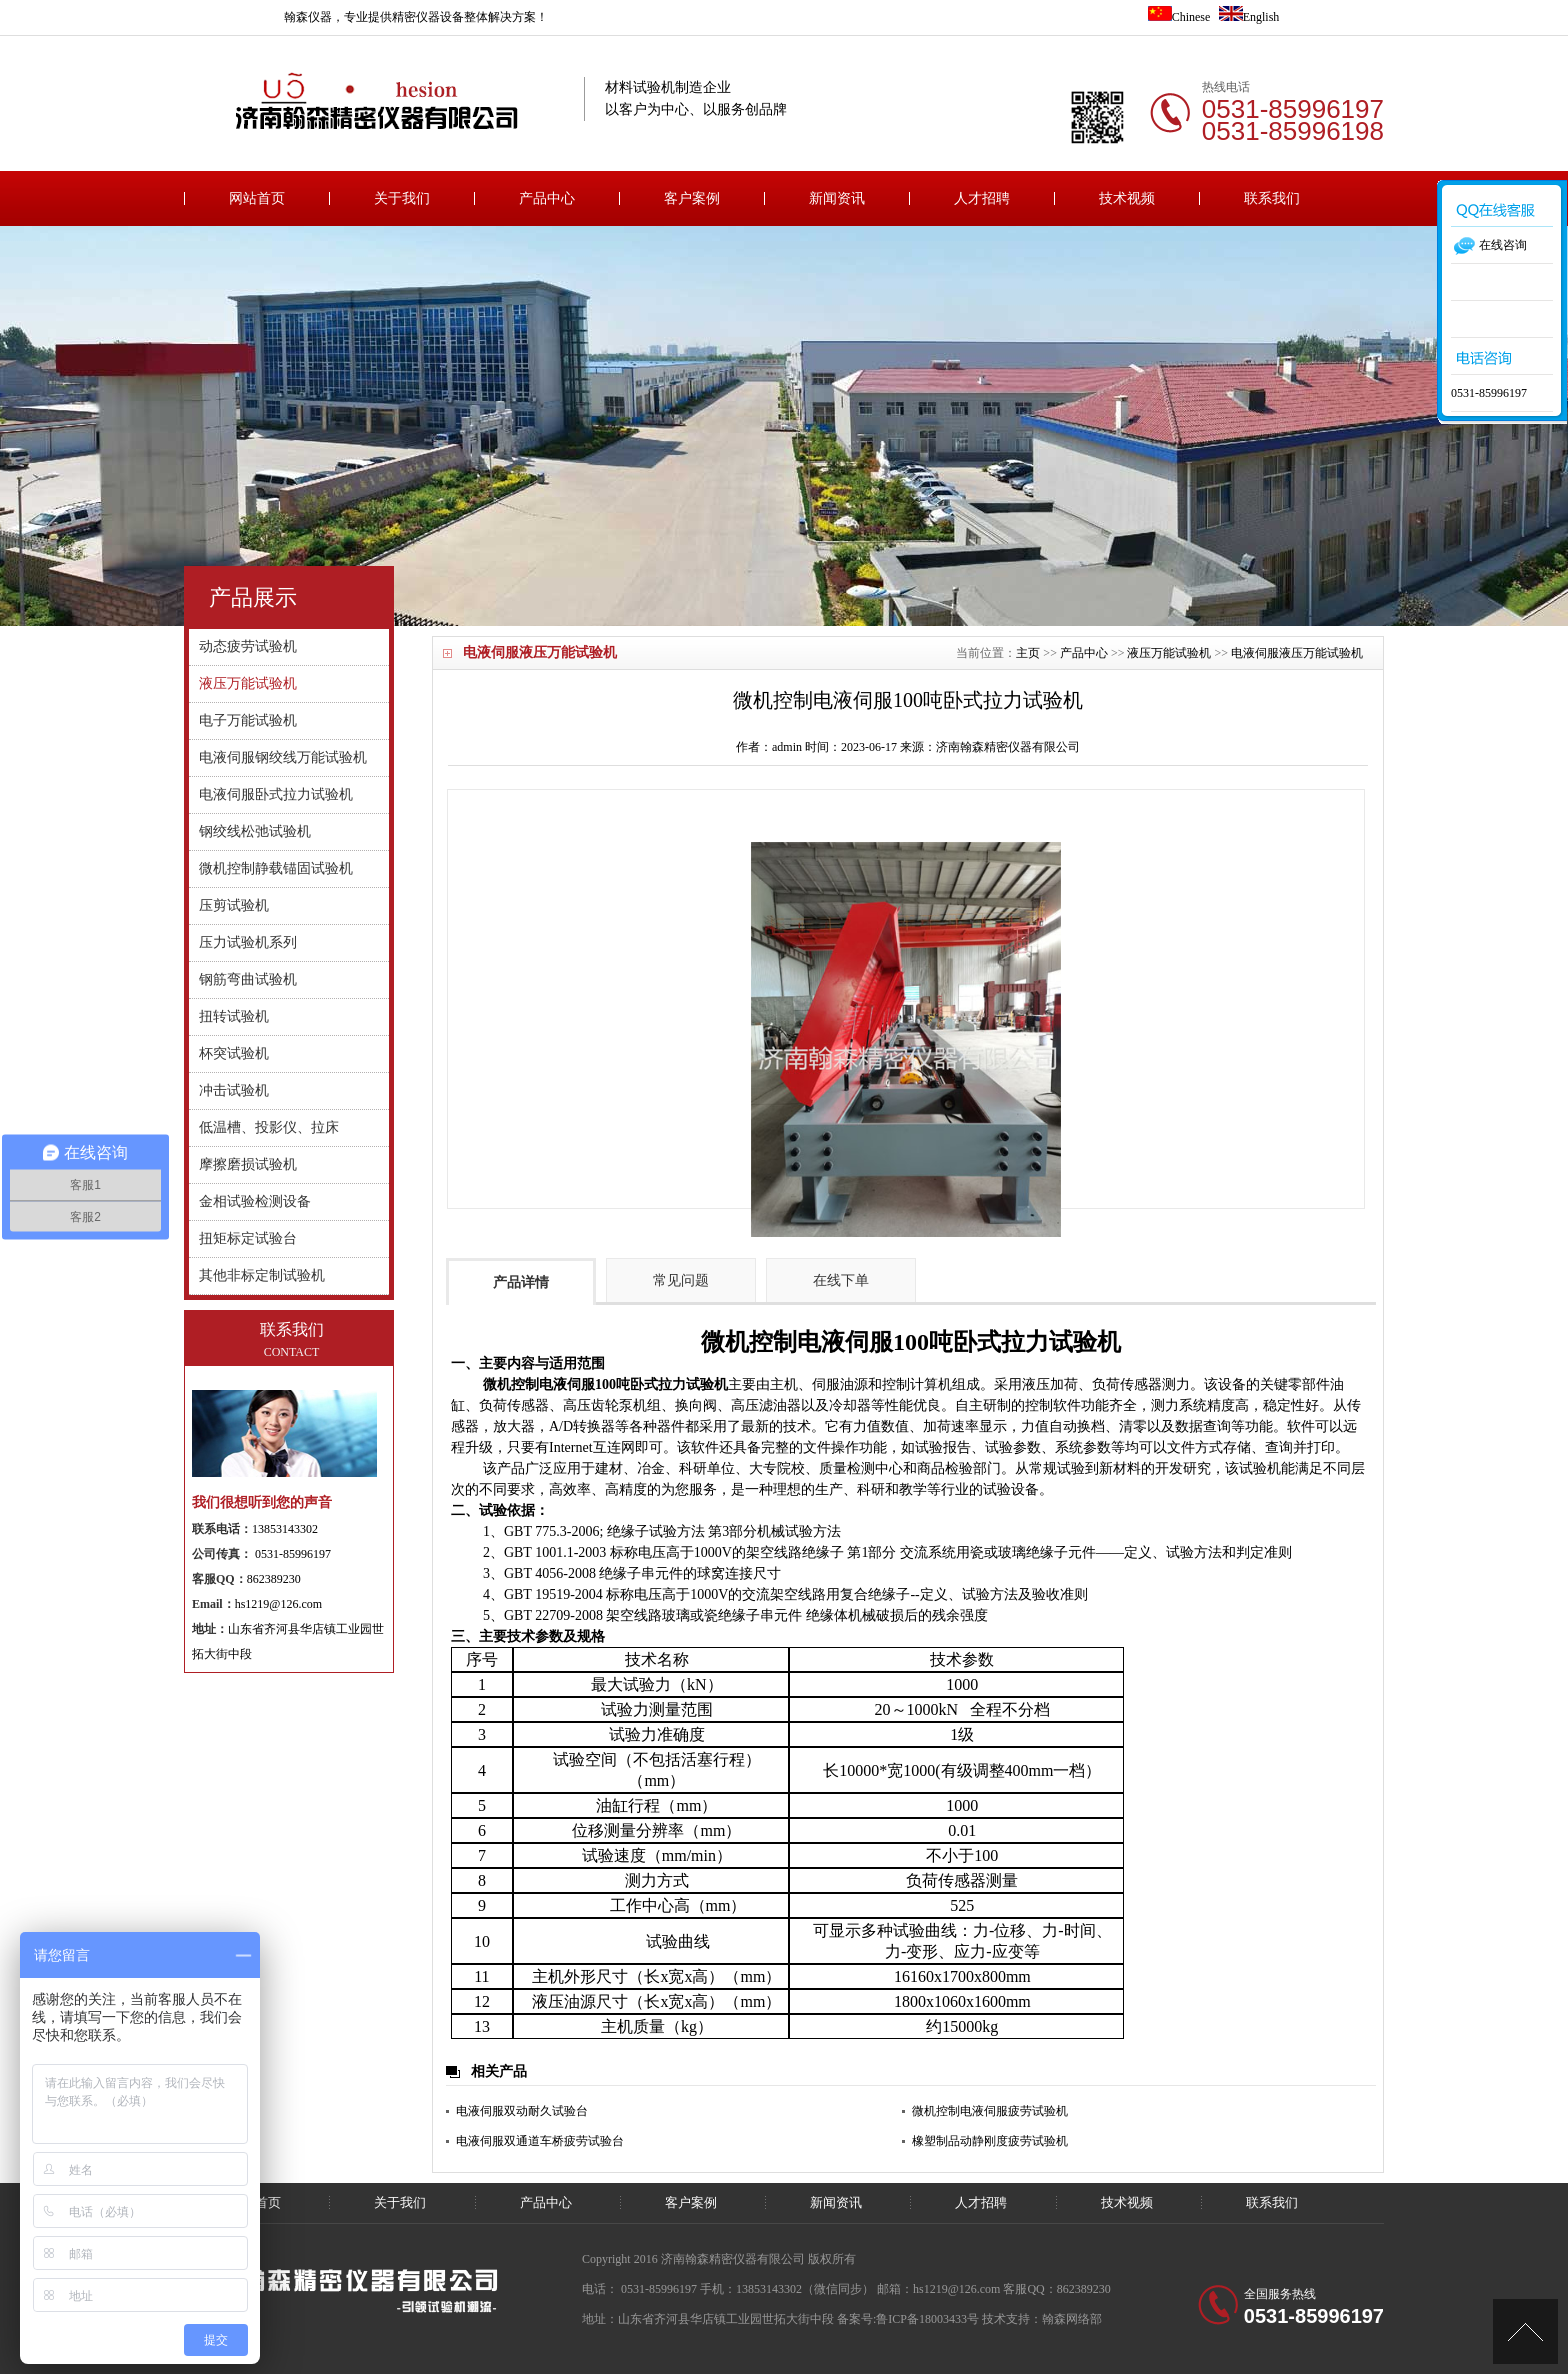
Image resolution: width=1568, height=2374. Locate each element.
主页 (1028, 653)
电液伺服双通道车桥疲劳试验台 (540, 2141)
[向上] (1525, 2331)
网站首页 (257, 198)
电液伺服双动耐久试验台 (522, 2111)
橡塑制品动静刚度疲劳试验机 (990, 2141)
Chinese (1179, 17)
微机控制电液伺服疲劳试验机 (990, 2111)
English (1249, 17)
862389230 (274, 1579)
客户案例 (692, 198)
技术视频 (1127, 198)
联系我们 (1272, 198)
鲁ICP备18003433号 (927, 2319)
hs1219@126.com (278, 1604)
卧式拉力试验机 (1037, 1342)
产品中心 (547, 198)
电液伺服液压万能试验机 (1297, 653)
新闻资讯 (837, 198)
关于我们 (402, 198)
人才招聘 (982, 198)
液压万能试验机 (1169, 653)
